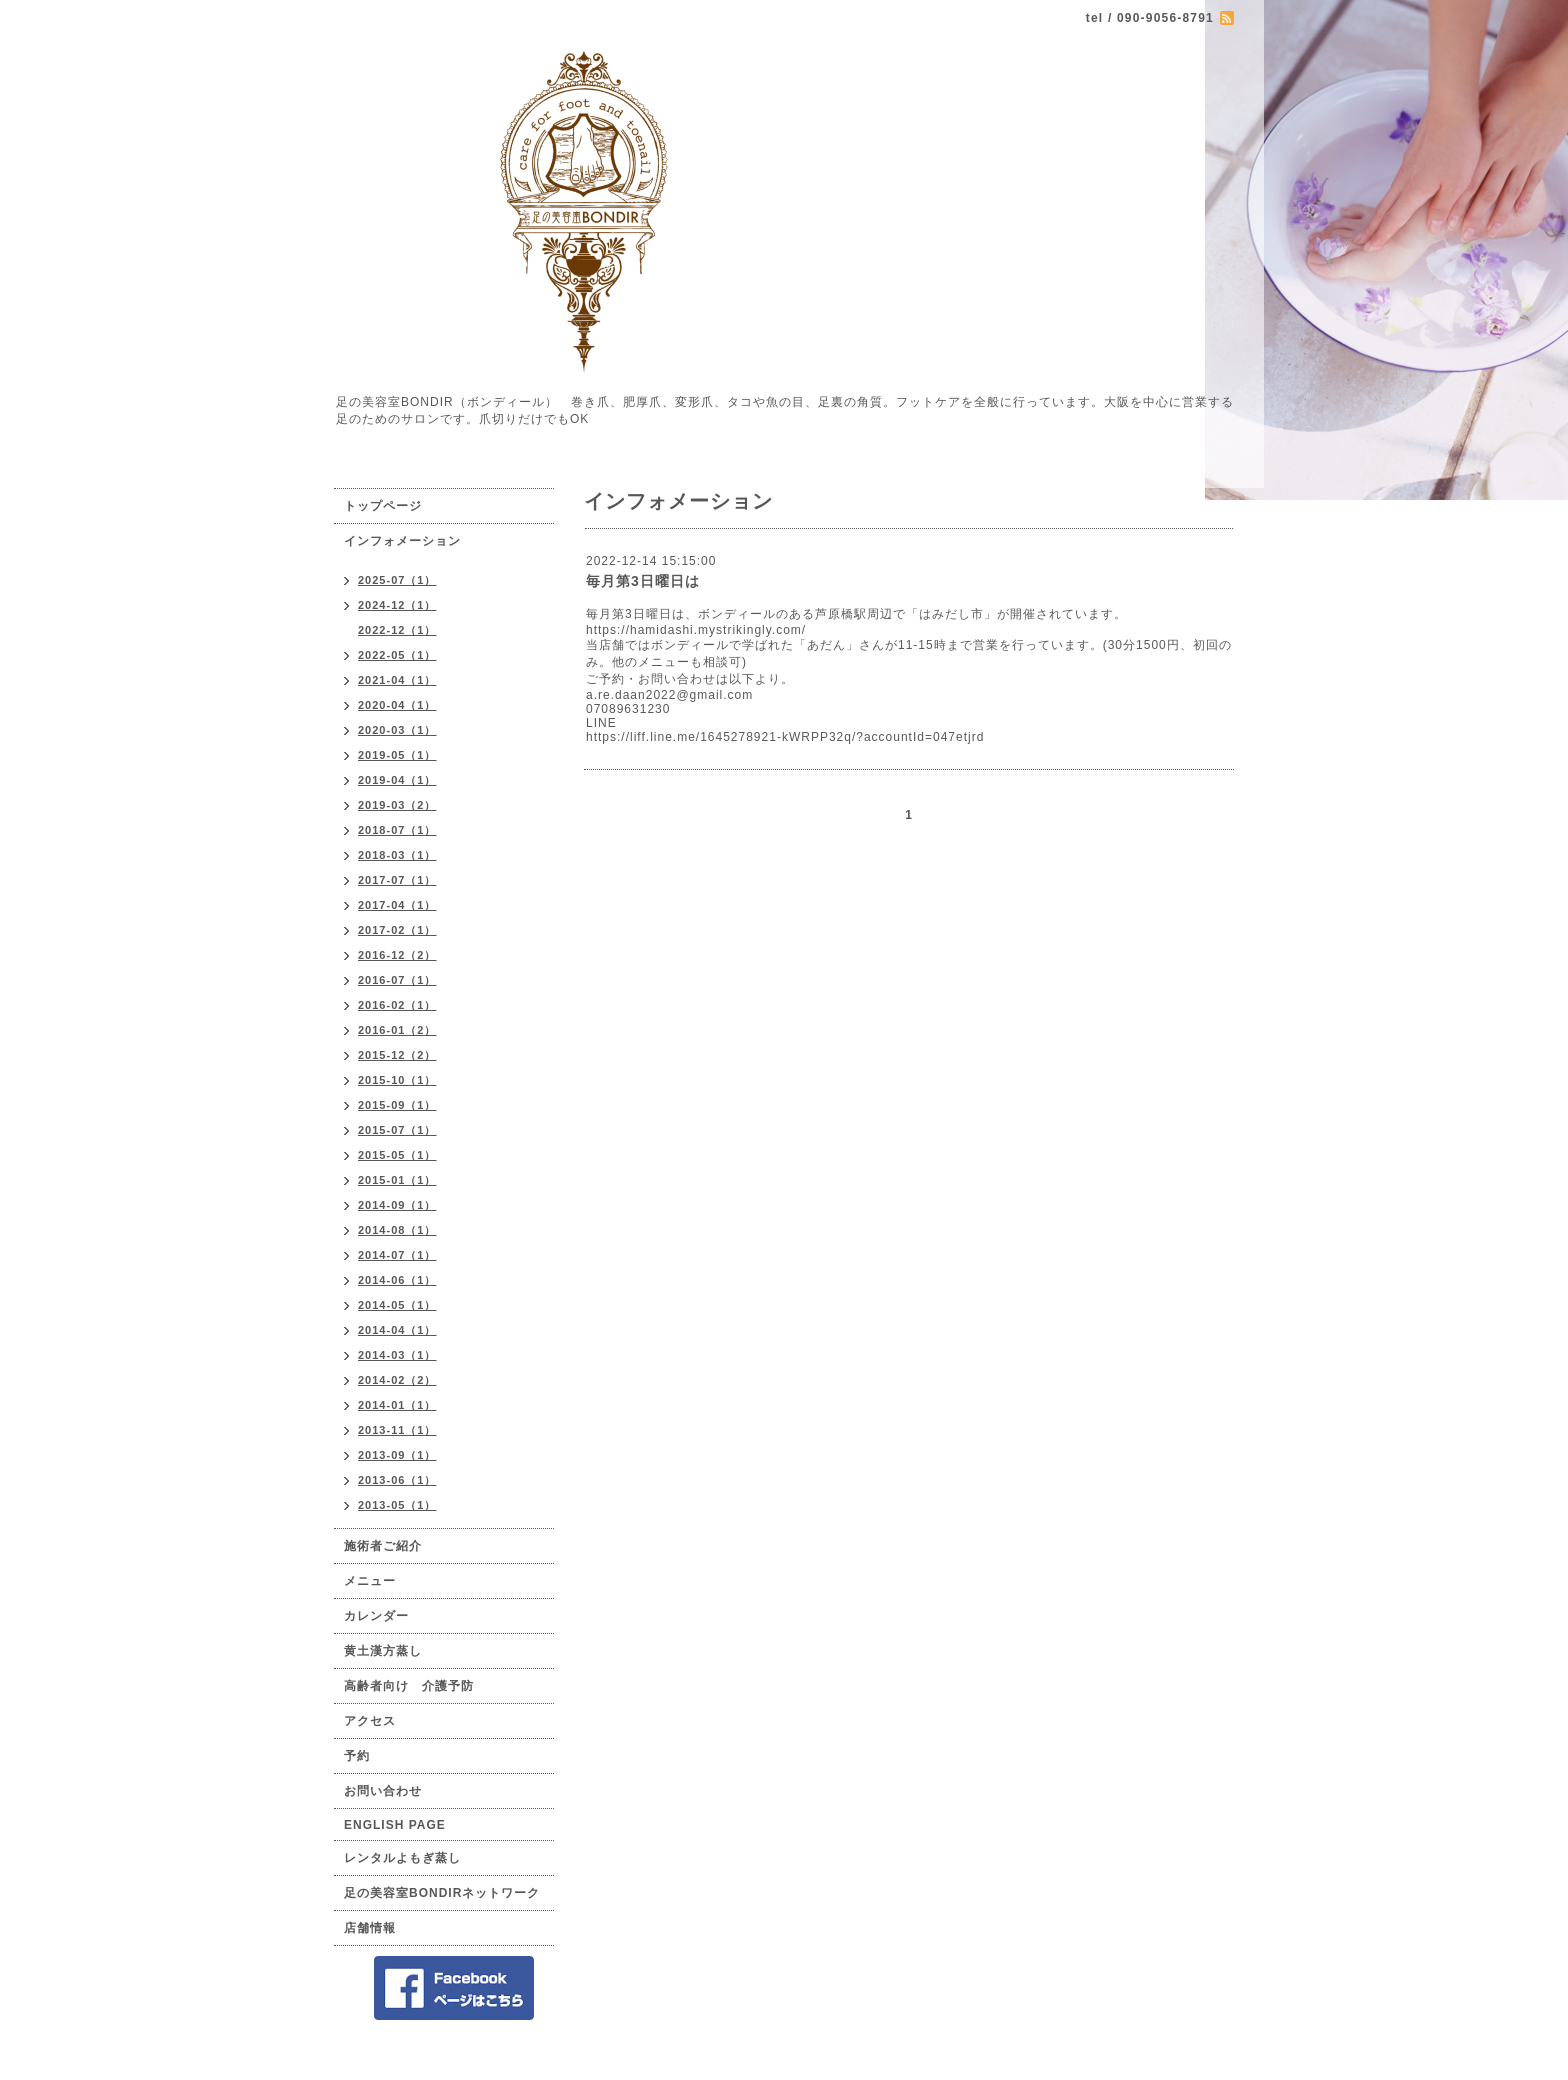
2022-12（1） (397, 630)
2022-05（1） (397, 655)
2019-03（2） (397, 805)
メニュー (370, 1581)
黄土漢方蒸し (383, 1651)
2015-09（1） (397, 1105)
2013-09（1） (397, 1455)
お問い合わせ (383, 1791)
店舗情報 (370, 1928)
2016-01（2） (397, 1030)
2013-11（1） (397, 1430)
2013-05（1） (397, 1505)
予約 (357, 1756)
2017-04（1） (397, 905)
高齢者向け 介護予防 (409, 1686)
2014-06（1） (397, 1280)
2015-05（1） (397, 1155)
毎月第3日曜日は (643, 581)
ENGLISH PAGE (395, 1825)
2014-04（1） (397, 1330)
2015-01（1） (397, 1180)
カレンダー (376, 1616)
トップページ (383, 506)
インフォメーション (402, 541)
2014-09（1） (397, 1205)
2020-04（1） (397, 705)
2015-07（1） (397, 1130)
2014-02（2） (397, 1380)
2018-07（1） (397, 830)
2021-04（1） (397, 680)
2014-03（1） (397, 1355)
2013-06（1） (397, 1480)
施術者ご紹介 (383, 1546)
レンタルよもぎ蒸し (402, 1858)
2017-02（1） (397, 930)
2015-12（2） (397, 1055)
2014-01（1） (397, 1405)
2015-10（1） (397, 1080)
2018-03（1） (397, 855)
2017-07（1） (397, 880)
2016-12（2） (397, 955)
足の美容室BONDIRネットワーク (442, 1893)
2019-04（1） (397, 780)
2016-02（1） (397, 1005)
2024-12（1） (397, 605)
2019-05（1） (397, 755)
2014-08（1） (397, 1230)
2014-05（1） (397, 1305)
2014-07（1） (397, 1255)
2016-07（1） (397, 980)
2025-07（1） (397, 580)
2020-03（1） (397, 730)
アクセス (370, 1721)
